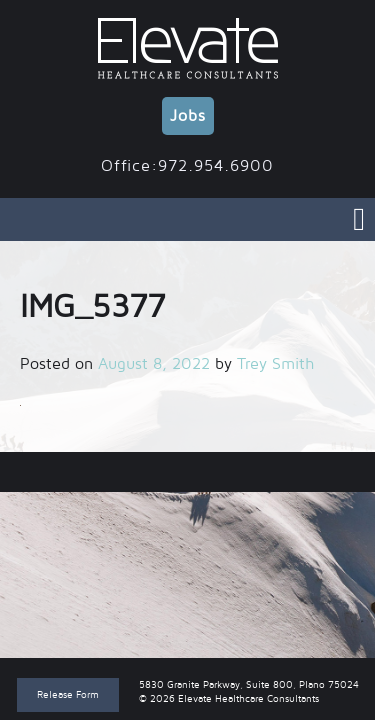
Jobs (188, 116)
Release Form (68, 694)
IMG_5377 (188, 472)
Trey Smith (275, 364)
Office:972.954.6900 (187, 166)
